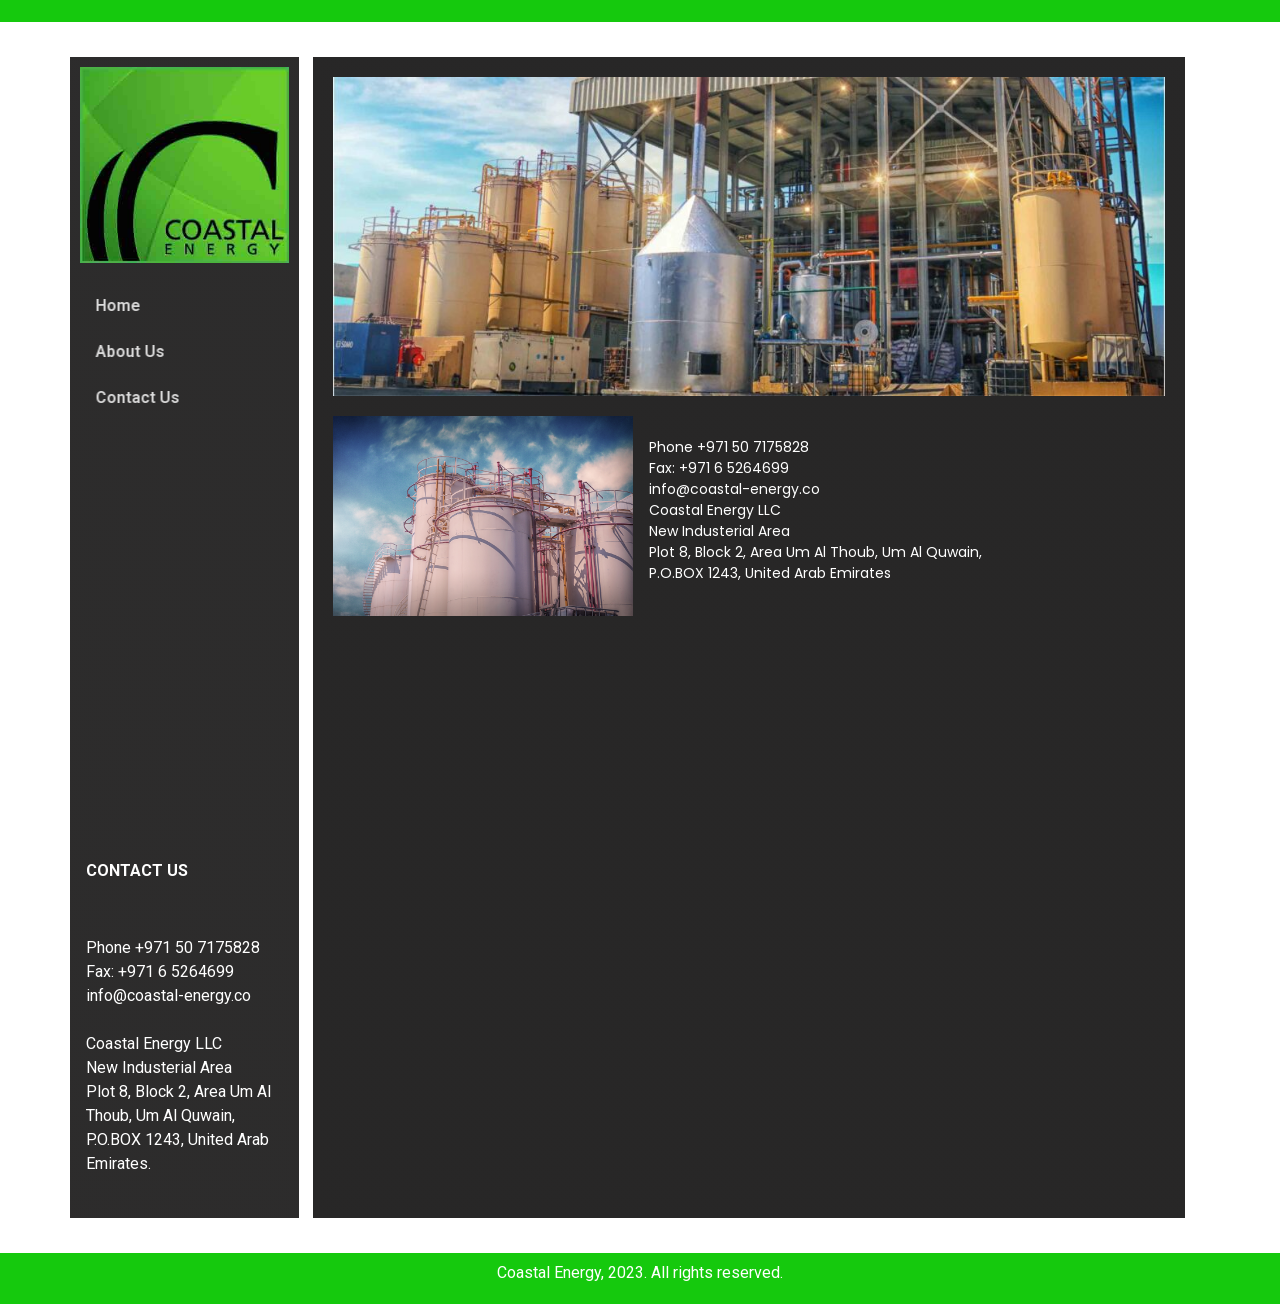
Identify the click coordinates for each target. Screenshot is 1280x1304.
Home (124, 305)
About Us (136, 351)
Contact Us (144, 397)
